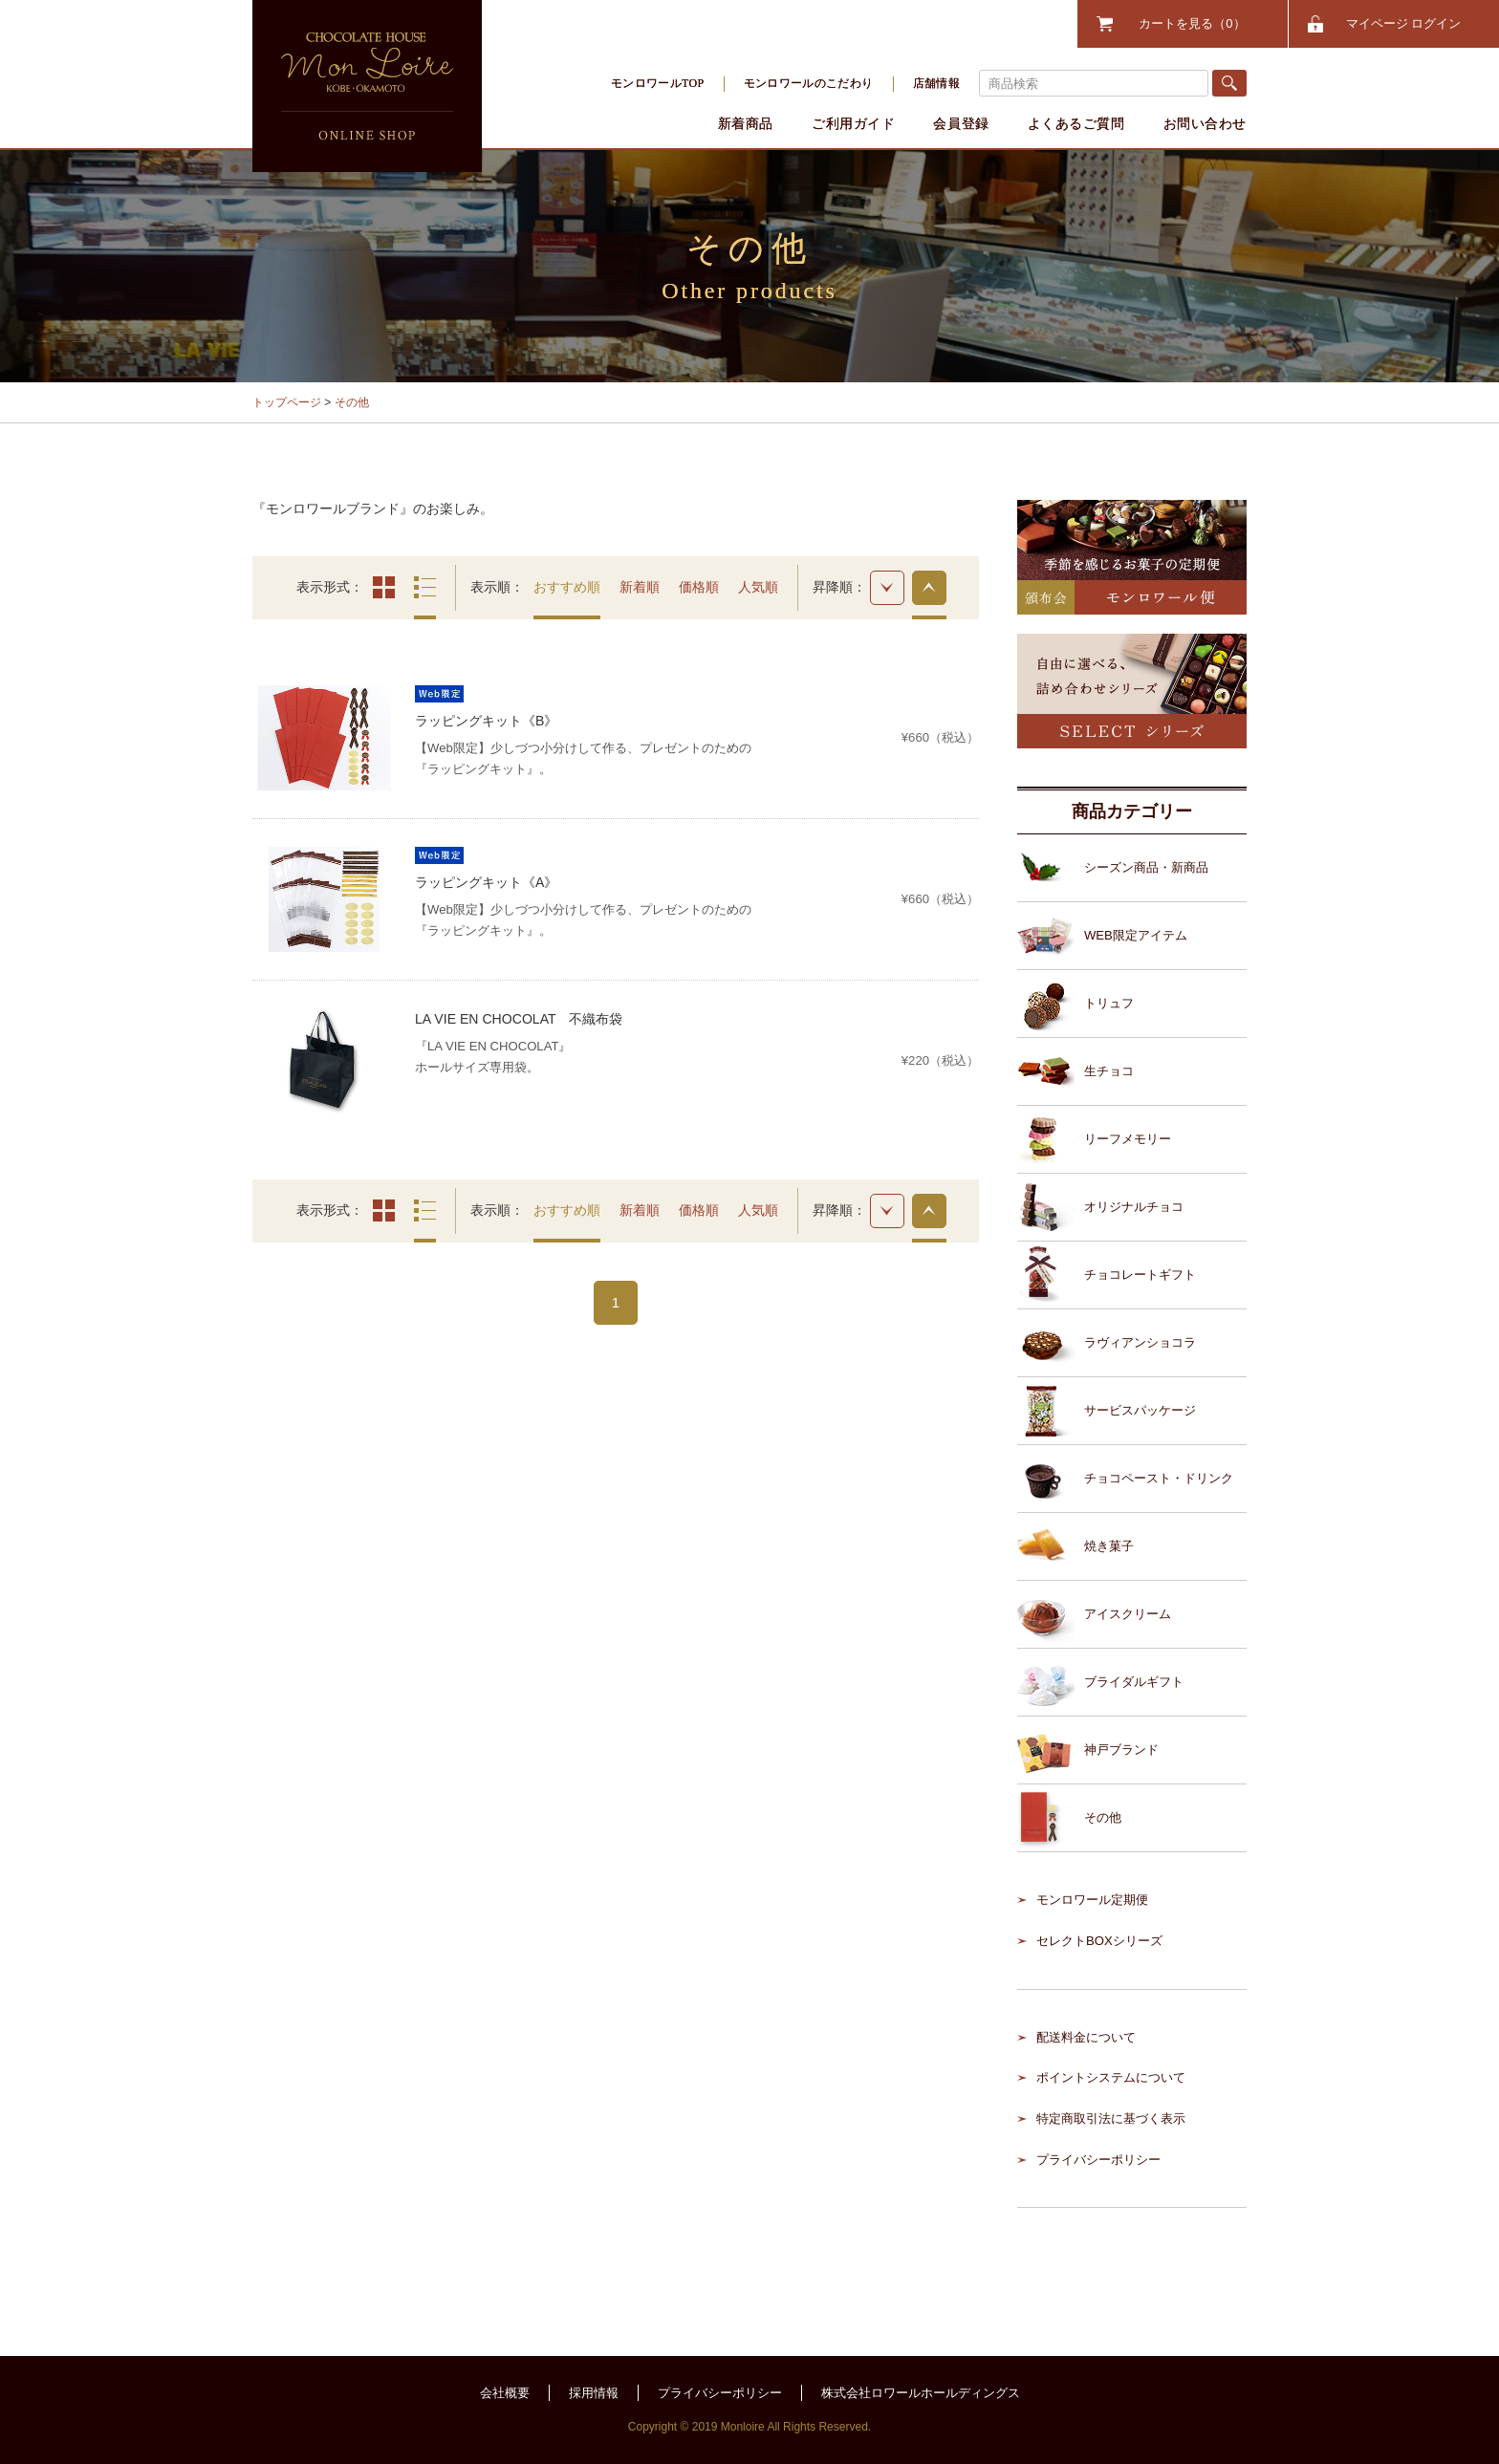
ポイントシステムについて (1110, 2077)
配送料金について (1086, 2037)
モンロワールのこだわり (809, 83)
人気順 (758, 586)
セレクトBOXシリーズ (1099, 1941)
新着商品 (745, 123)
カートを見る (1192, 23)
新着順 (639, 586)
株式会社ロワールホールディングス (920, 2393)
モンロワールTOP (658, 83)
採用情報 (594, 2393)
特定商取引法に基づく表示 (1110, 2118)
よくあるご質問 (1076, 123)
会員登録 (960, 123)
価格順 (699, 586)
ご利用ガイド (853, 123)
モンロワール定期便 (1092, 1899)
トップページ (286, 402)
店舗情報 (936, 83)
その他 (352, 402)
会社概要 (505, 2393)
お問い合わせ (1205, 123)
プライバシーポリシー (1098, 2159)
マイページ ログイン (1404, 23)
